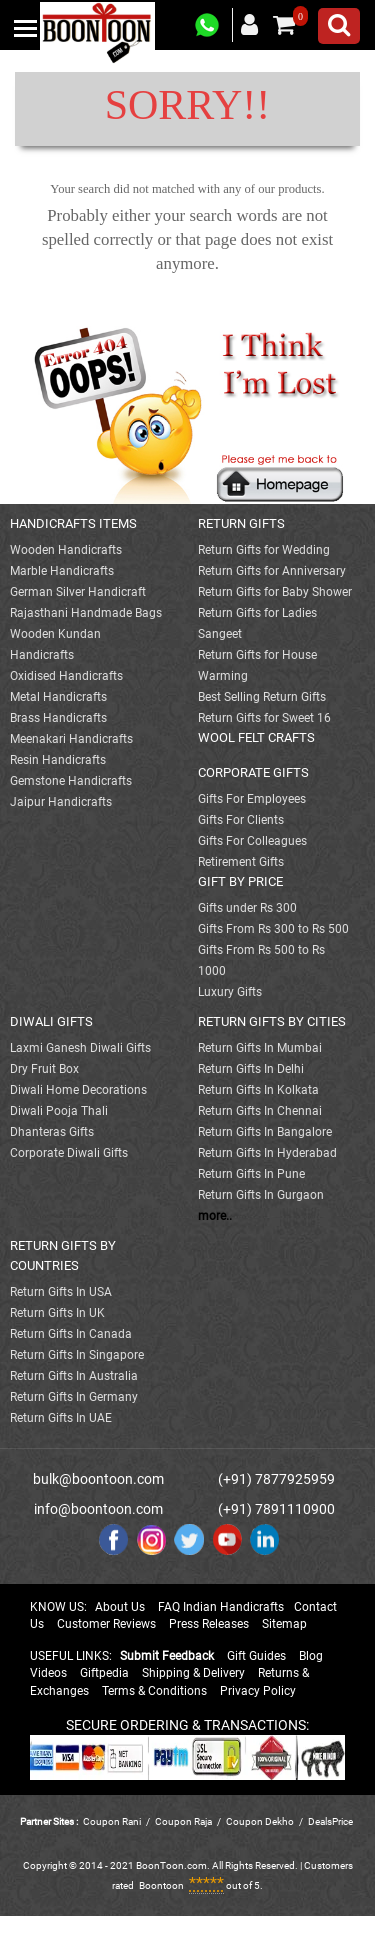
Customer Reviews (106, 1624)
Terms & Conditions (154, 1691)
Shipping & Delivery (193, 1673)
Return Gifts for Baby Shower (275, 592)
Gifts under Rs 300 (247, 908)
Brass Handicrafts (58, 718)
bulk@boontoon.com (98, 1479)
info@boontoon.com (98, 1509)
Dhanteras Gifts (52, 1132)
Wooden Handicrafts (66, 550)
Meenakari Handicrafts (71, 739)
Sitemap (284, 1624)
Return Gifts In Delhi (251, 1069)
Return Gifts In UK (57, 1313)
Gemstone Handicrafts (71, 781)
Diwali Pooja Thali (59, 1111)
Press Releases (209, 1624)
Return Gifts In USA (61, 1292)
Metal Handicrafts (58, 697)
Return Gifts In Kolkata (258, 1090)
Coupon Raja (184, 1821)
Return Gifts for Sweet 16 (264, 718)
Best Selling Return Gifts (262, 697)
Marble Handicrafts (62, 571)
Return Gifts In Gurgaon (261, 1195)
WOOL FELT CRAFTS (256, 737)
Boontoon (161, 1885)
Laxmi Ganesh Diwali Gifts (80, 1048)
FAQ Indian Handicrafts (221, 1607)
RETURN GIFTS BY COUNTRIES (63, 1255)
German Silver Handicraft (78, 592)
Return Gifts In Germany (74, 1397)
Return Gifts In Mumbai (260, 1048)
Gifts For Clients (241, 820)
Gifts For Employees (252, 799)
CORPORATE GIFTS (253, 772)
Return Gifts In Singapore (77, 1355)
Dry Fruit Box (44, 1069)
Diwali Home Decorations (78, 1090)
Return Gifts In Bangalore (265, 1132)
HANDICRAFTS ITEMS (73, 523)
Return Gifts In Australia (74, 1376)
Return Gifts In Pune (251, 1174)
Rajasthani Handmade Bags (86, 613)
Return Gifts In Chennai (260, 1111)
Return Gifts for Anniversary (272, 571)
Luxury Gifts (230, 992)
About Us (120, 1607)
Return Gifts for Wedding (264, 550)
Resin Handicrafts (58, 760)
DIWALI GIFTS (51, 1021)
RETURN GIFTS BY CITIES (272, 1021)
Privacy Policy (258, 1691)
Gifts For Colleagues (252, 841)
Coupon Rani (112, 1821)
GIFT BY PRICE (240, 881)
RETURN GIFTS (241, 523)
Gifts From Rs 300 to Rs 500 (273, 929)
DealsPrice (330, 1821)
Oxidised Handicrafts (66, 676)
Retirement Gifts (241, 862)
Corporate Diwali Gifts (69, 1153)
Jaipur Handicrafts (61, 802)
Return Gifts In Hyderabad (267, 1153)
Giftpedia (104, 1673)
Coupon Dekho (260, 1821)
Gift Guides (256, 1656)
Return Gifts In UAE (61, 1418)
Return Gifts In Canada (71, 1334)
